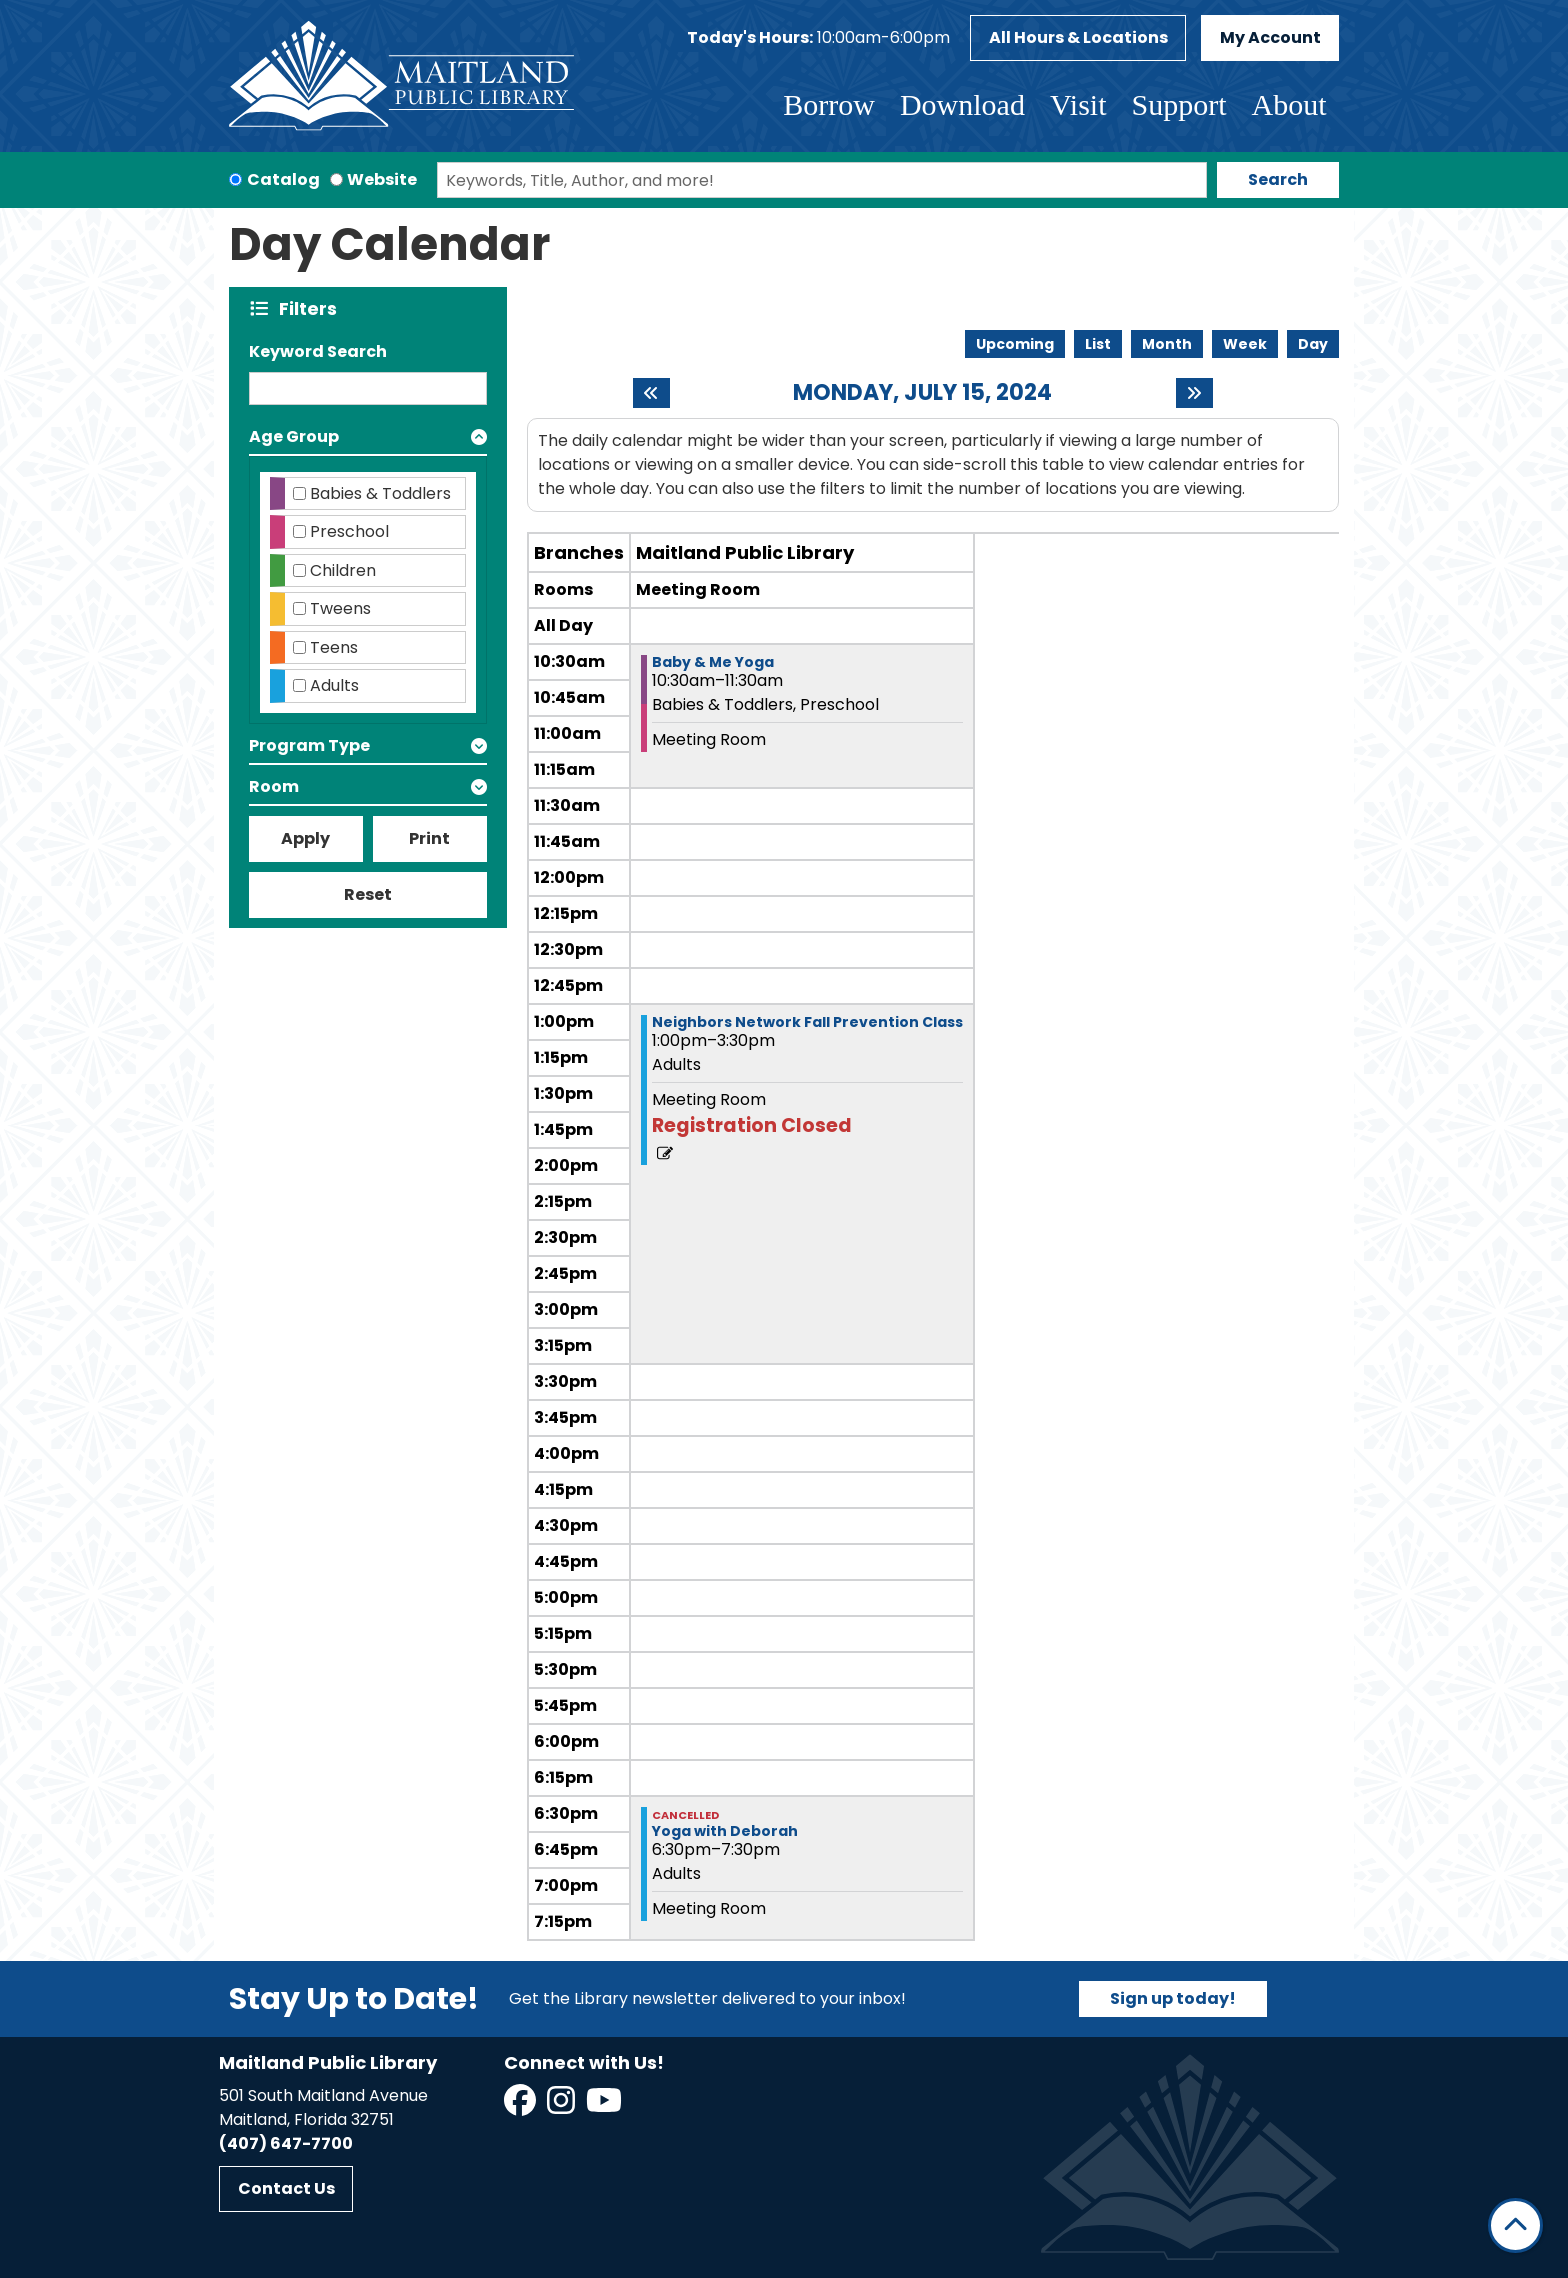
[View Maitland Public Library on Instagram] (562, 2106)
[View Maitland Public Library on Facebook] (521, 2106)
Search (1278, 179)
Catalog (283, 179)
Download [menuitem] (962, 104)
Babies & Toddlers (380, 493)
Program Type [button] (309, 745)
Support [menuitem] (1178, 104)
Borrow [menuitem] (829, 104)
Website (382, 179)
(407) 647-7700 (286, 2143)
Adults (334, 685)
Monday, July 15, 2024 (922, 393)
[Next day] (1194, 393)
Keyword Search (318, 351)
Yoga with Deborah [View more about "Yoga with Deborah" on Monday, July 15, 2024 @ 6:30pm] (725, 1831)
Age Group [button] (294, 436)
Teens (334, 647)
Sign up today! (1173, 1998)
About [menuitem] (1289, 104)
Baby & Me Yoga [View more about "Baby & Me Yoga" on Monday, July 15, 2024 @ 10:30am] (713, 662)
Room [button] (274, 786)
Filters (312, 308)
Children (343, 570)
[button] (818, 38)
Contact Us (286, 2188)
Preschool (349, 531)
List (1098, 344)
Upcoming (1015, 344)
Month (1167, 344)
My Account (1270, 37)
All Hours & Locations (1078, 37)
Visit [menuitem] (1078, 104)
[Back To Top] (1515, 2225)
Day (1313, 344)
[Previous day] (651, 393)
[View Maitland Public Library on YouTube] (605, 2106)
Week (1245, 344)
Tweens (340, 608)
